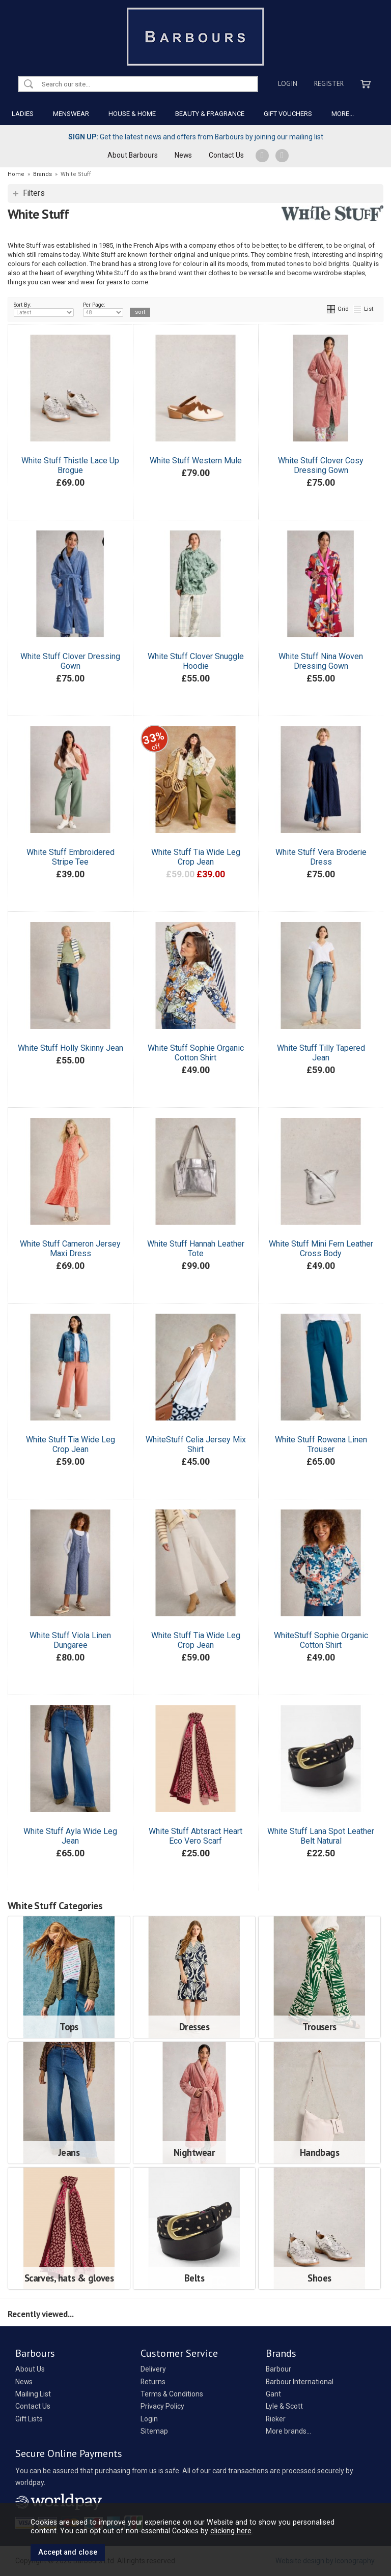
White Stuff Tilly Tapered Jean (321, 1052)
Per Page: (103, 309)
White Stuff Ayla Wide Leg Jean (70, 1836)
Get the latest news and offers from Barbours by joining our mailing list (195, 137)
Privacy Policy (162, 2406)
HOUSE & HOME (132, 113)
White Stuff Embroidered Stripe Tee (70, 857)
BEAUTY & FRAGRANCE (209, 113)
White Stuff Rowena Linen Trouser (321, 1444)
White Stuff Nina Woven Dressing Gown (320, 661)
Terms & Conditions (172, 2394)
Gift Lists (29, 2419)
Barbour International (299, 2382)
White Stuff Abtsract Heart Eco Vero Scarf (195, 1836)
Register (329, 83)
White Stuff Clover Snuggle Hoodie (196, 661)
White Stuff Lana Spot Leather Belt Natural (320, 1836)
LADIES (23, 113)
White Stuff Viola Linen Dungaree (70, 1640)
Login (287, 83)
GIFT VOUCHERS (288, 113)
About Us (30, 2369)
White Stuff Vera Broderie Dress (321, 857)
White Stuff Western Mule (196, 460)
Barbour (278, 2369)
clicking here (231, 2531)
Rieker (276, 2419)
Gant (273, 2394)
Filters (34, 193)
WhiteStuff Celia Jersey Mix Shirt (196, 1444)
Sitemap (154, 2431)
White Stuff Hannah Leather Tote (195, 1248)
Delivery (153, 2369)
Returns (153, 2382)
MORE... (342, 113)
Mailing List (33, 2394)
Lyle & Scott (284, 2406)
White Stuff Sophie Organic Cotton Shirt (196, 1052)
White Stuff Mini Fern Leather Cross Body (321, 1248)
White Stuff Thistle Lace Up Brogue (70, 465)
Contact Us (226, 155)
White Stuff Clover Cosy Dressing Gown (321, 465)
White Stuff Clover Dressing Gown (70, 661)
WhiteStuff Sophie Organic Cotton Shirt (321, 1640)
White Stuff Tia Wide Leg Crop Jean (195, 857)
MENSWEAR (71, 113)
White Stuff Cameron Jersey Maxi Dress (70, 1248)
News (183, 155)
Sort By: (44, 309)
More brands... (288, 2431)
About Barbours (132, 155)
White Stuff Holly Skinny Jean (70, 1048)
